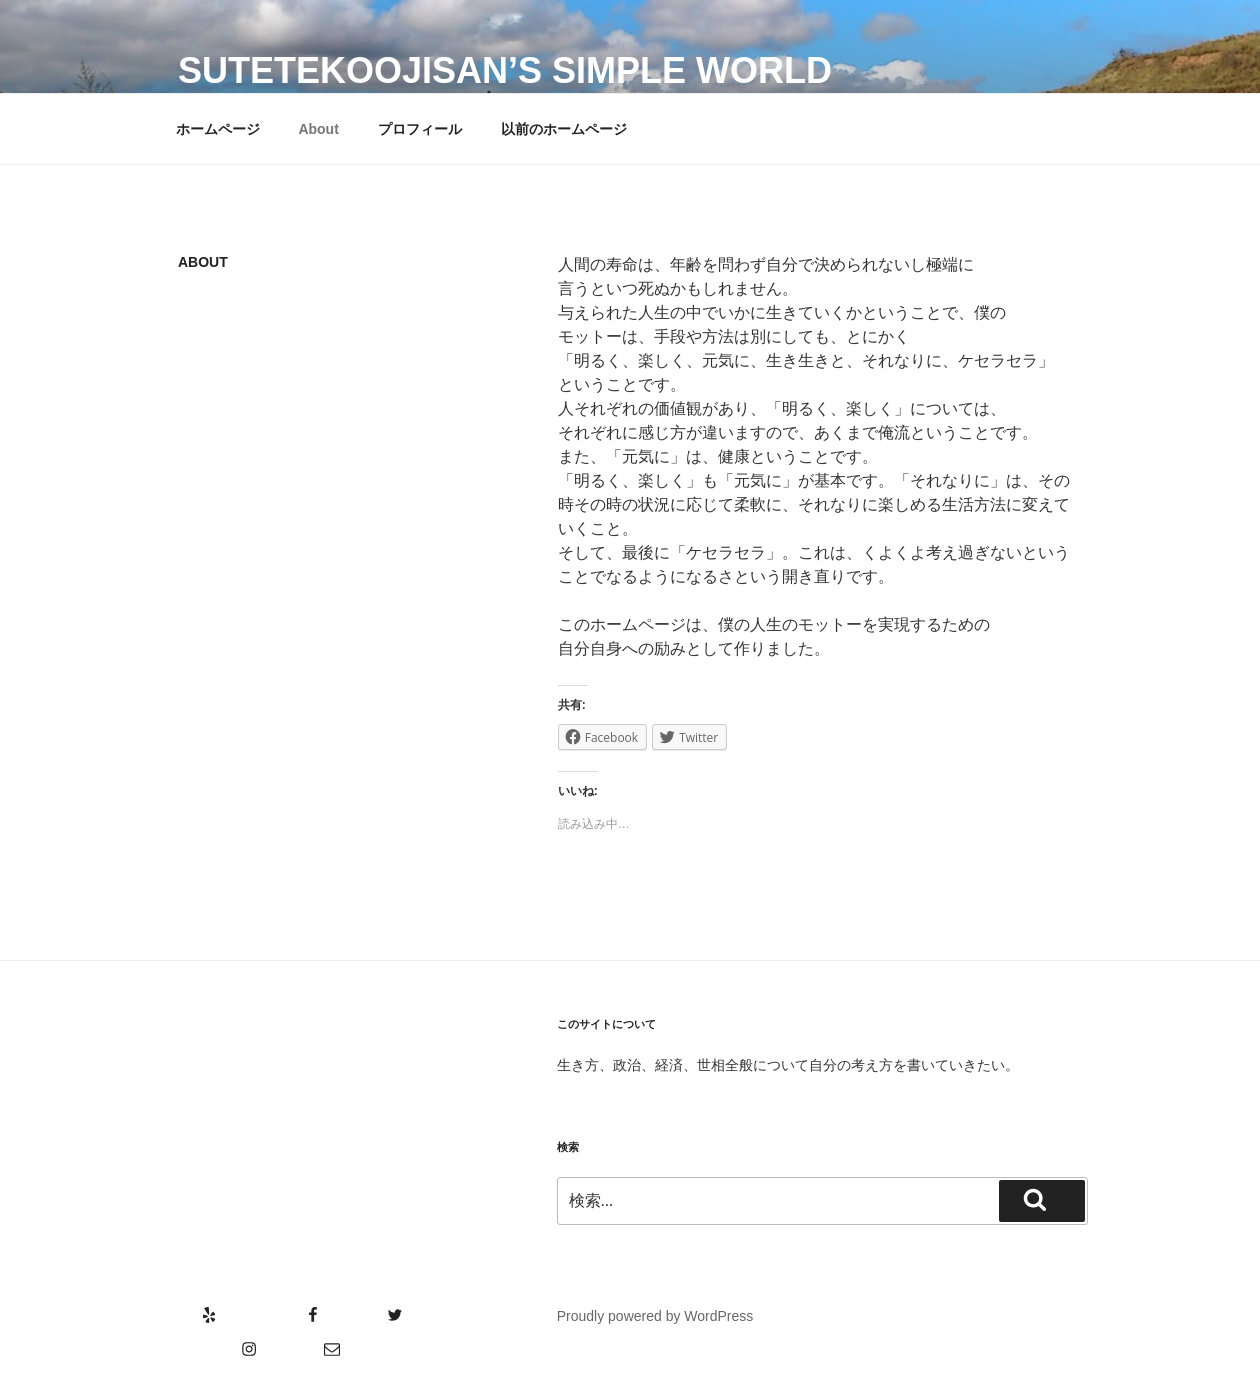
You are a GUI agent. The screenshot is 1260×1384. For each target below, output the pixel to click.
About (318, 129)
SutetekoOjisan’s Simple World (505, 70)
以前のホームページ (564, 129)
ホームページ (218, 129)
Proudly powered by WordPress (655, 1316)
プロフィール (420, 129)
